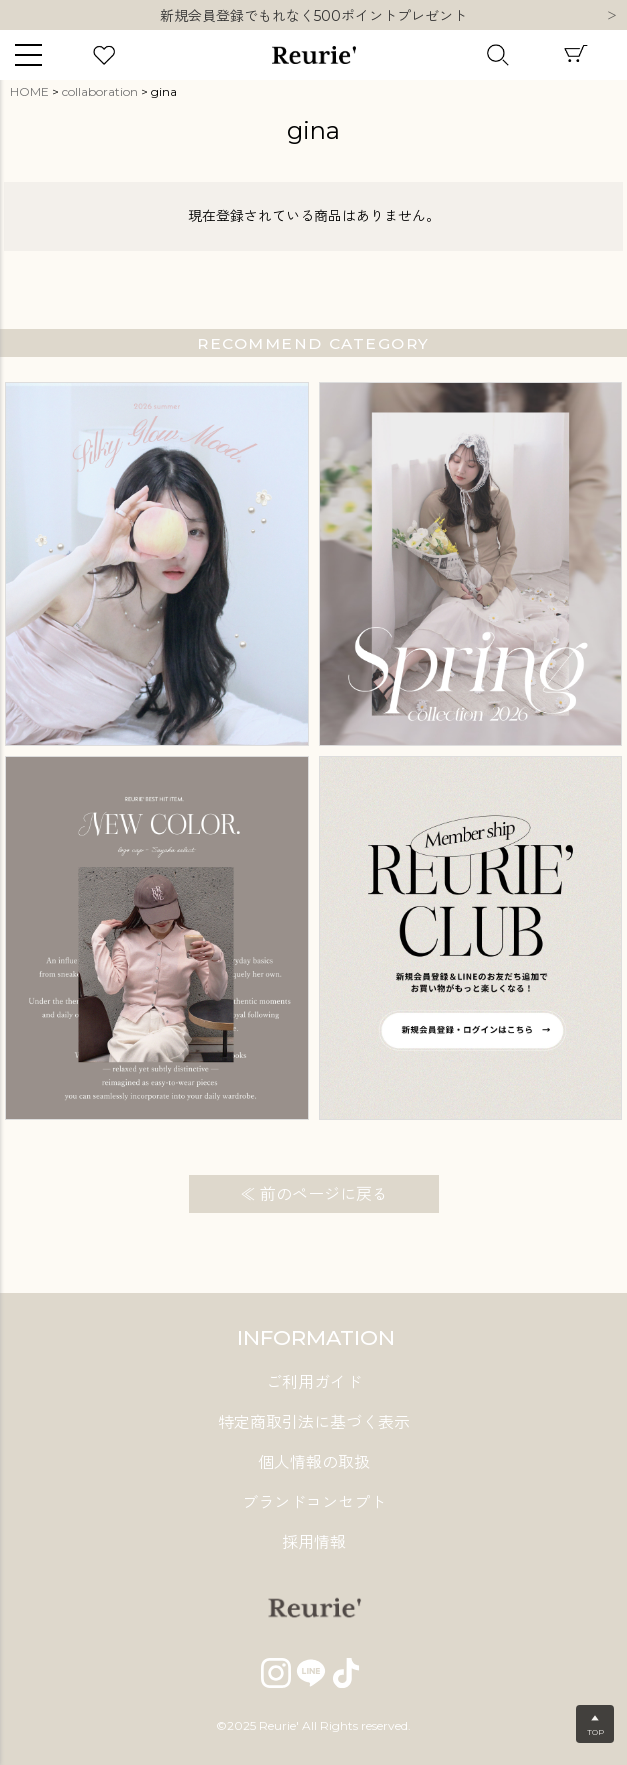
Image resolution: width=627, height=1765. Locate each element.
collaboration (100, 91)
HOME (29, 91)
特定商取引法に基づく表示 (314, 1422)
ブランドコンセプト (314, 1502)
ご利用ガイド (314, 1382)
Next (612, 17)
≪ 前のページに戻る (314, 1194)
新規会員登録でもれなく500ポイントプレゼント (313, 24)
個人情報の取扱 (314, 1462)
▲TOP (595, 1725)
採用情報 (314, 1542)
